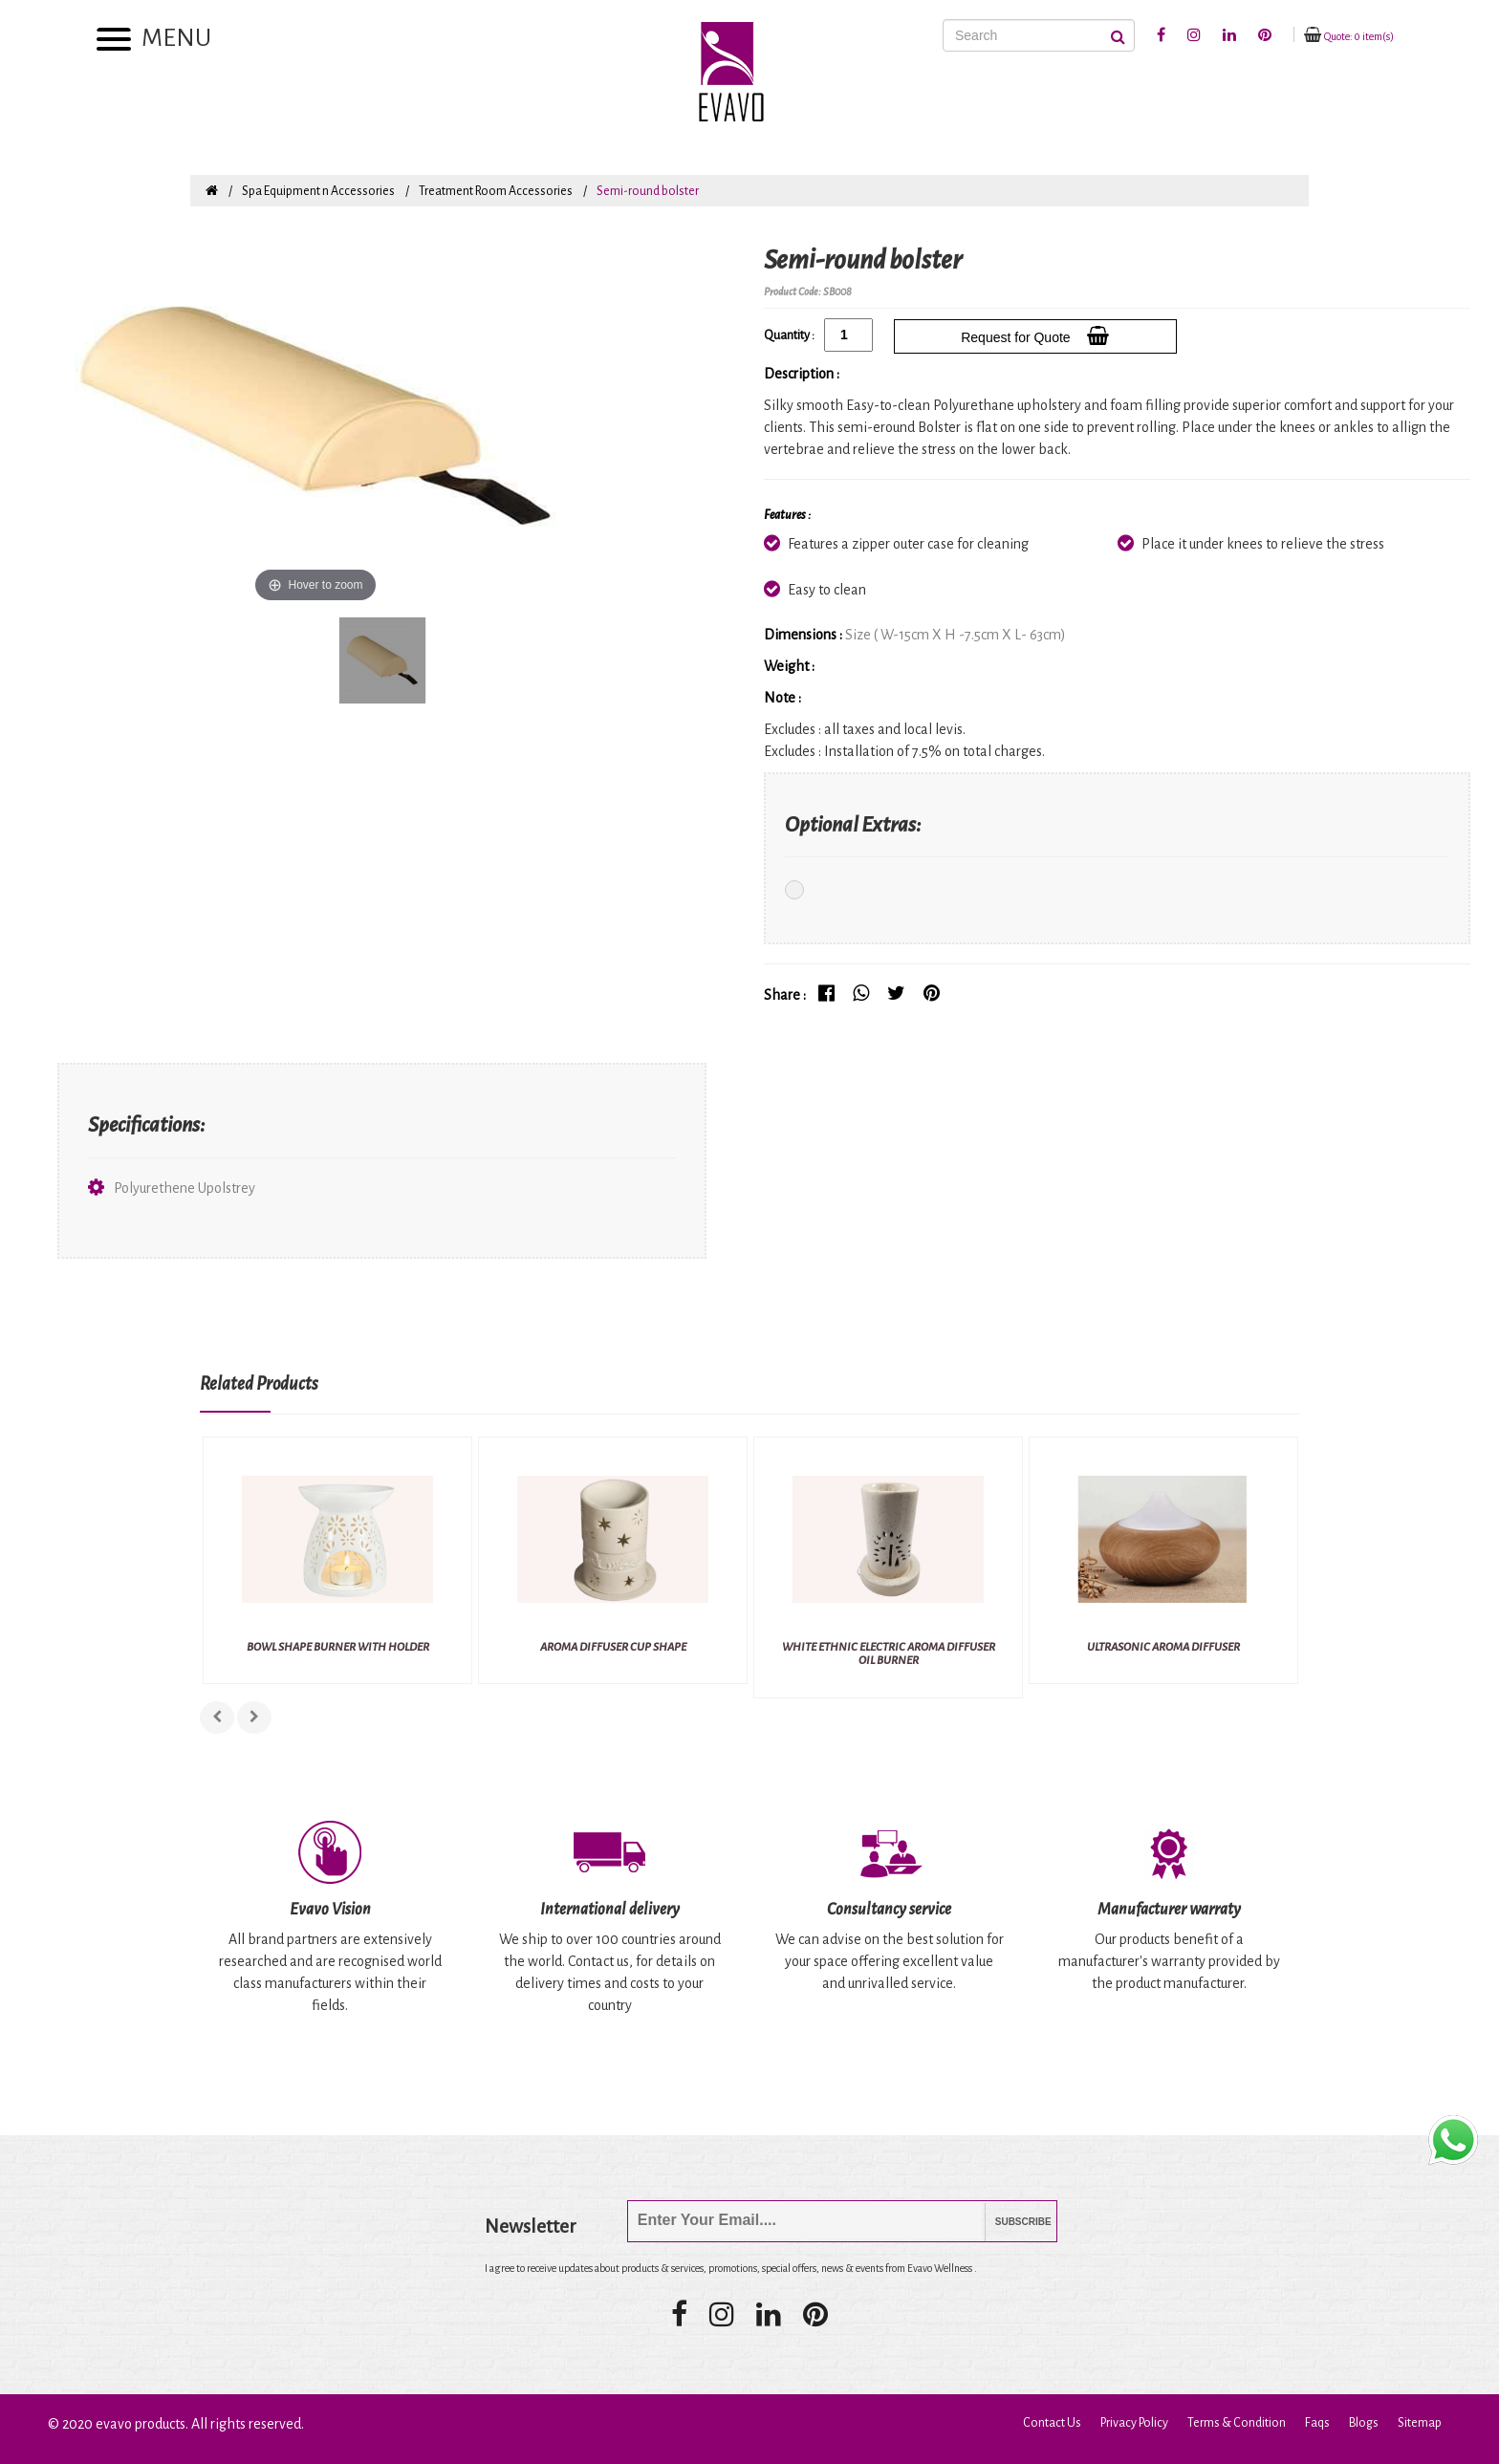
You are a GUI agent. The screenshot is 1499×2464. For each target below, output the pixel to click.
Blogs (1364, 2423)
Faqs (1317, 2423)
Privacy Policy (1134, 2423)
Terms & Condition (1236, 2423)
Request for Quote (1035, 335)
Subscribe (1009, 2221)
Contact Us (1052, 2423)
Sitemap (1420, 2423)
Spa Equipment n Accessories (318, 191)
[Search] (1039, 35)
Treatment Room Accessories (496, 191)
